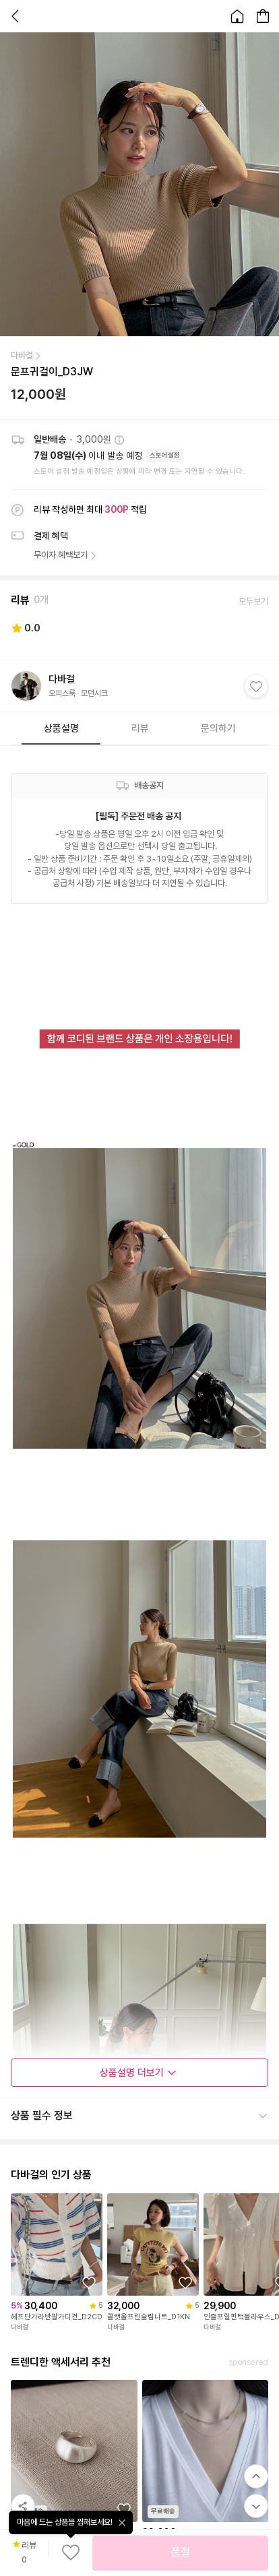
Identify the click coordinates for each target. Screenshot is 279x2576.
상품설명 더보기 (138, 2073)
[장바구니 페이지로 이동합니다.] (263, 16)
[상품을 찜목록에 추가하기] (88, 2283)
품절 (180, 2552)
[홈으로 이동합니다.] (237, 16)
